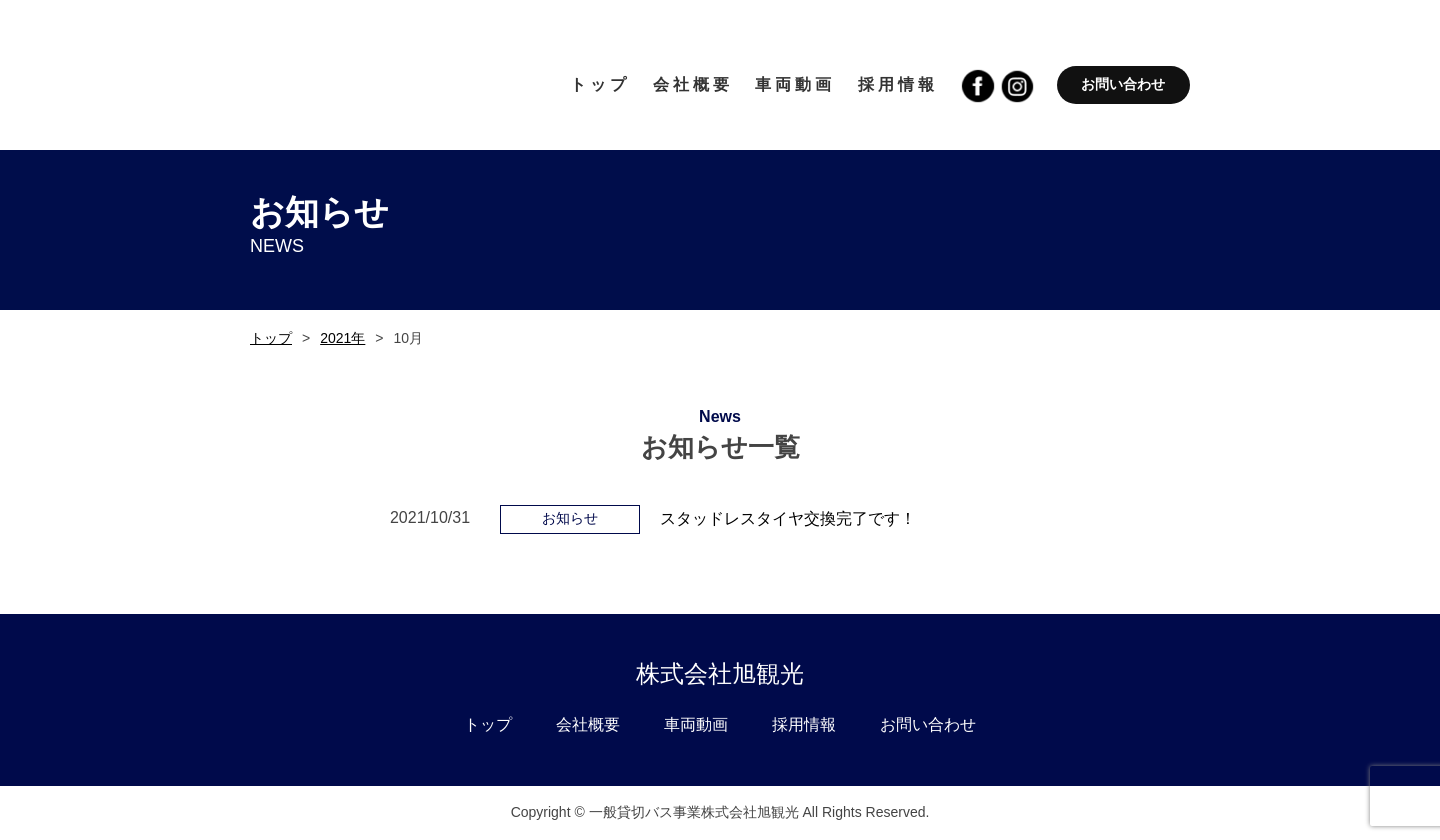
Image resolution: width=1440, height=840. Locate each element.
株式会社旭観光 (720, 673)
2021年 (342, 338)
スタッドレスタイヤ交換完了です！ (788, 518)
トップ (271, 338)
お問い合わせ (1123, 84)
